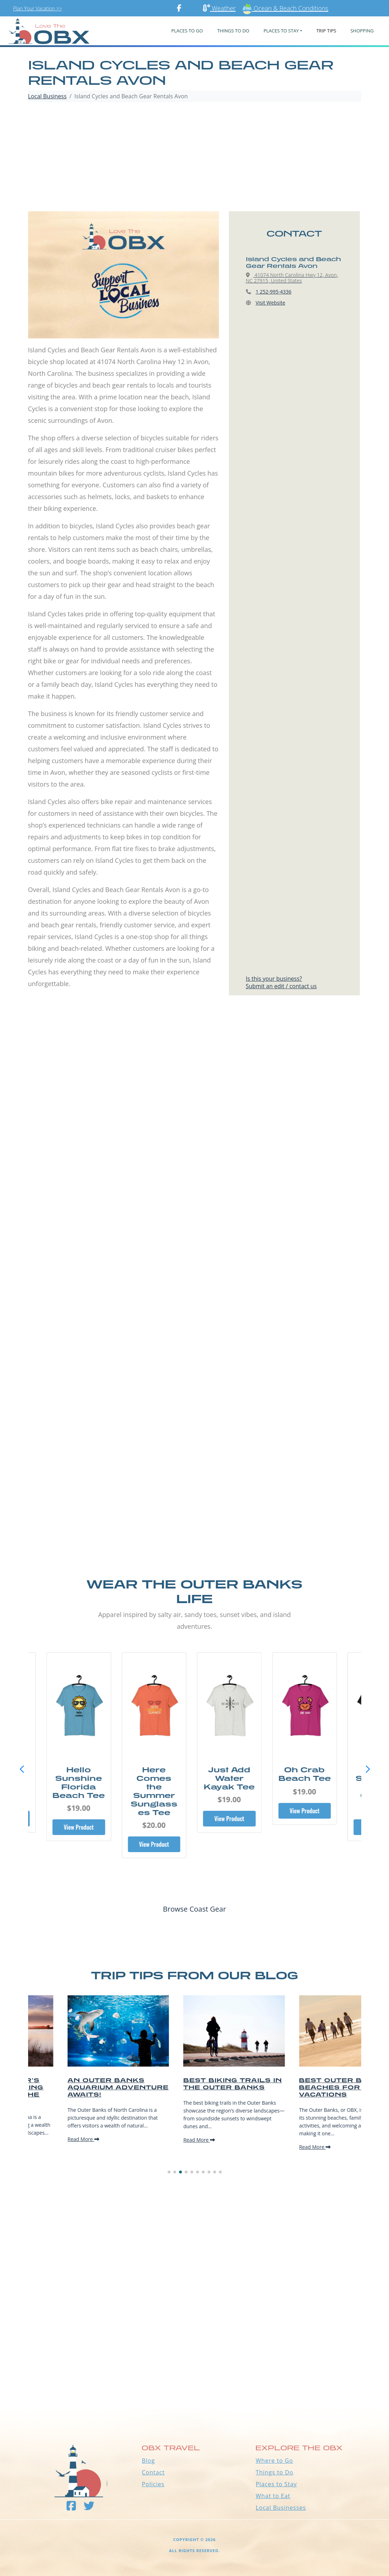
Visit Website (270, 302)
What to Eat (273, 2496)
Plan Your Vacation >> (37, 8)
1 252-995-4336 (273, 291)
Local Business (47, 96)
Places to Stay (276, 2484)
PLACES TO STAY (281, 30)
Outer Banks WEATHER (194, 2382)
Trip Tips (326, 30)
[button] (367, 1769)
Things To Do (233, 30)
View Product (81, 1827)
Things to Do (274, 2472)
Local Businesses (281, 2508)
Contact (153, 2472)
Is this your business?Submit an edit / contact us (281, 982)
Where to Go (274, 2460)
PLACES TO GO (187, 30)
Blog (148, 2460)
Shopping (362, 30)
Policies (153, 2484)
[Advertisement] (194, 158)
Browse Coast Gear (194, 1909)
